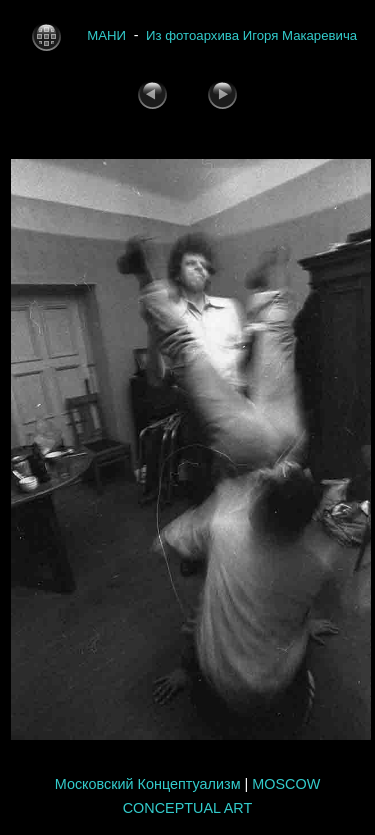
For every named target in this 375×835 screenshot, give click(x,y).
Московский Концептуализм (148, 784)
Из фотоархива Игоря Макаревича (251, 35)
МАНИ (106, 35)
